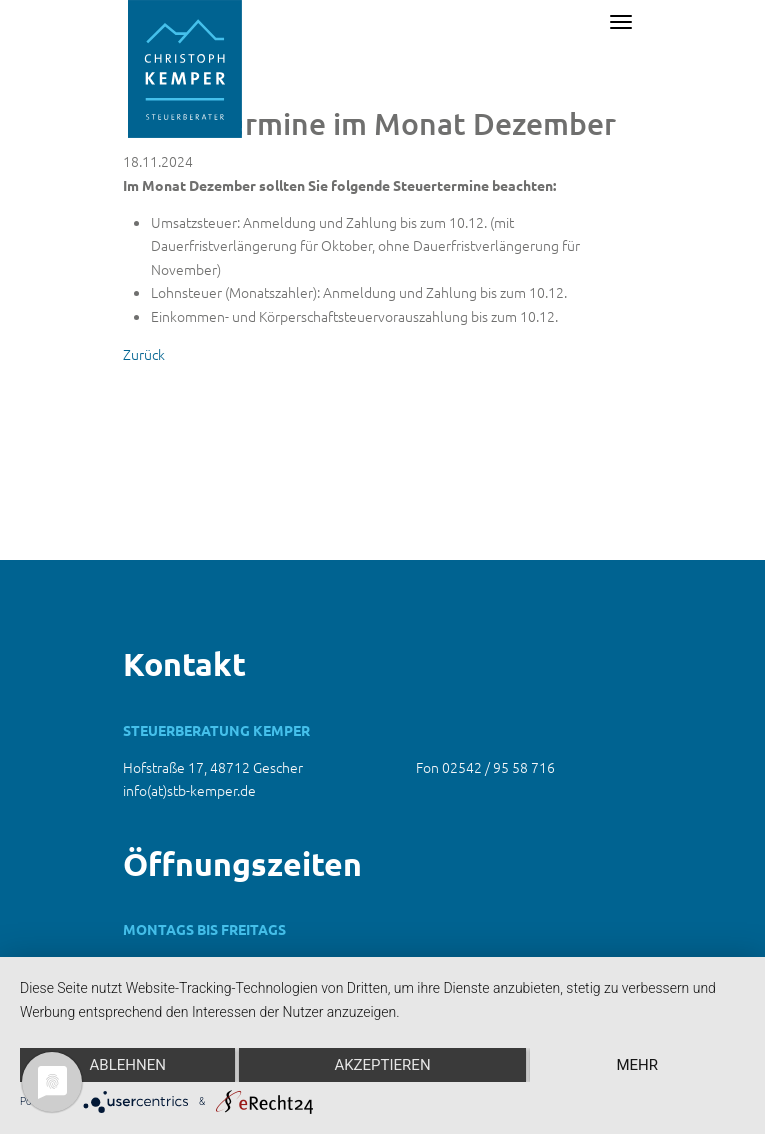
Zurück (144, 354)
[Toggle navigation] (620, 21)
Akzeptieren (382, 1065)
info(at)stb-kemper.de (189, 790)
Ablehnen (128, 1065)
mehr (638, 1065)
